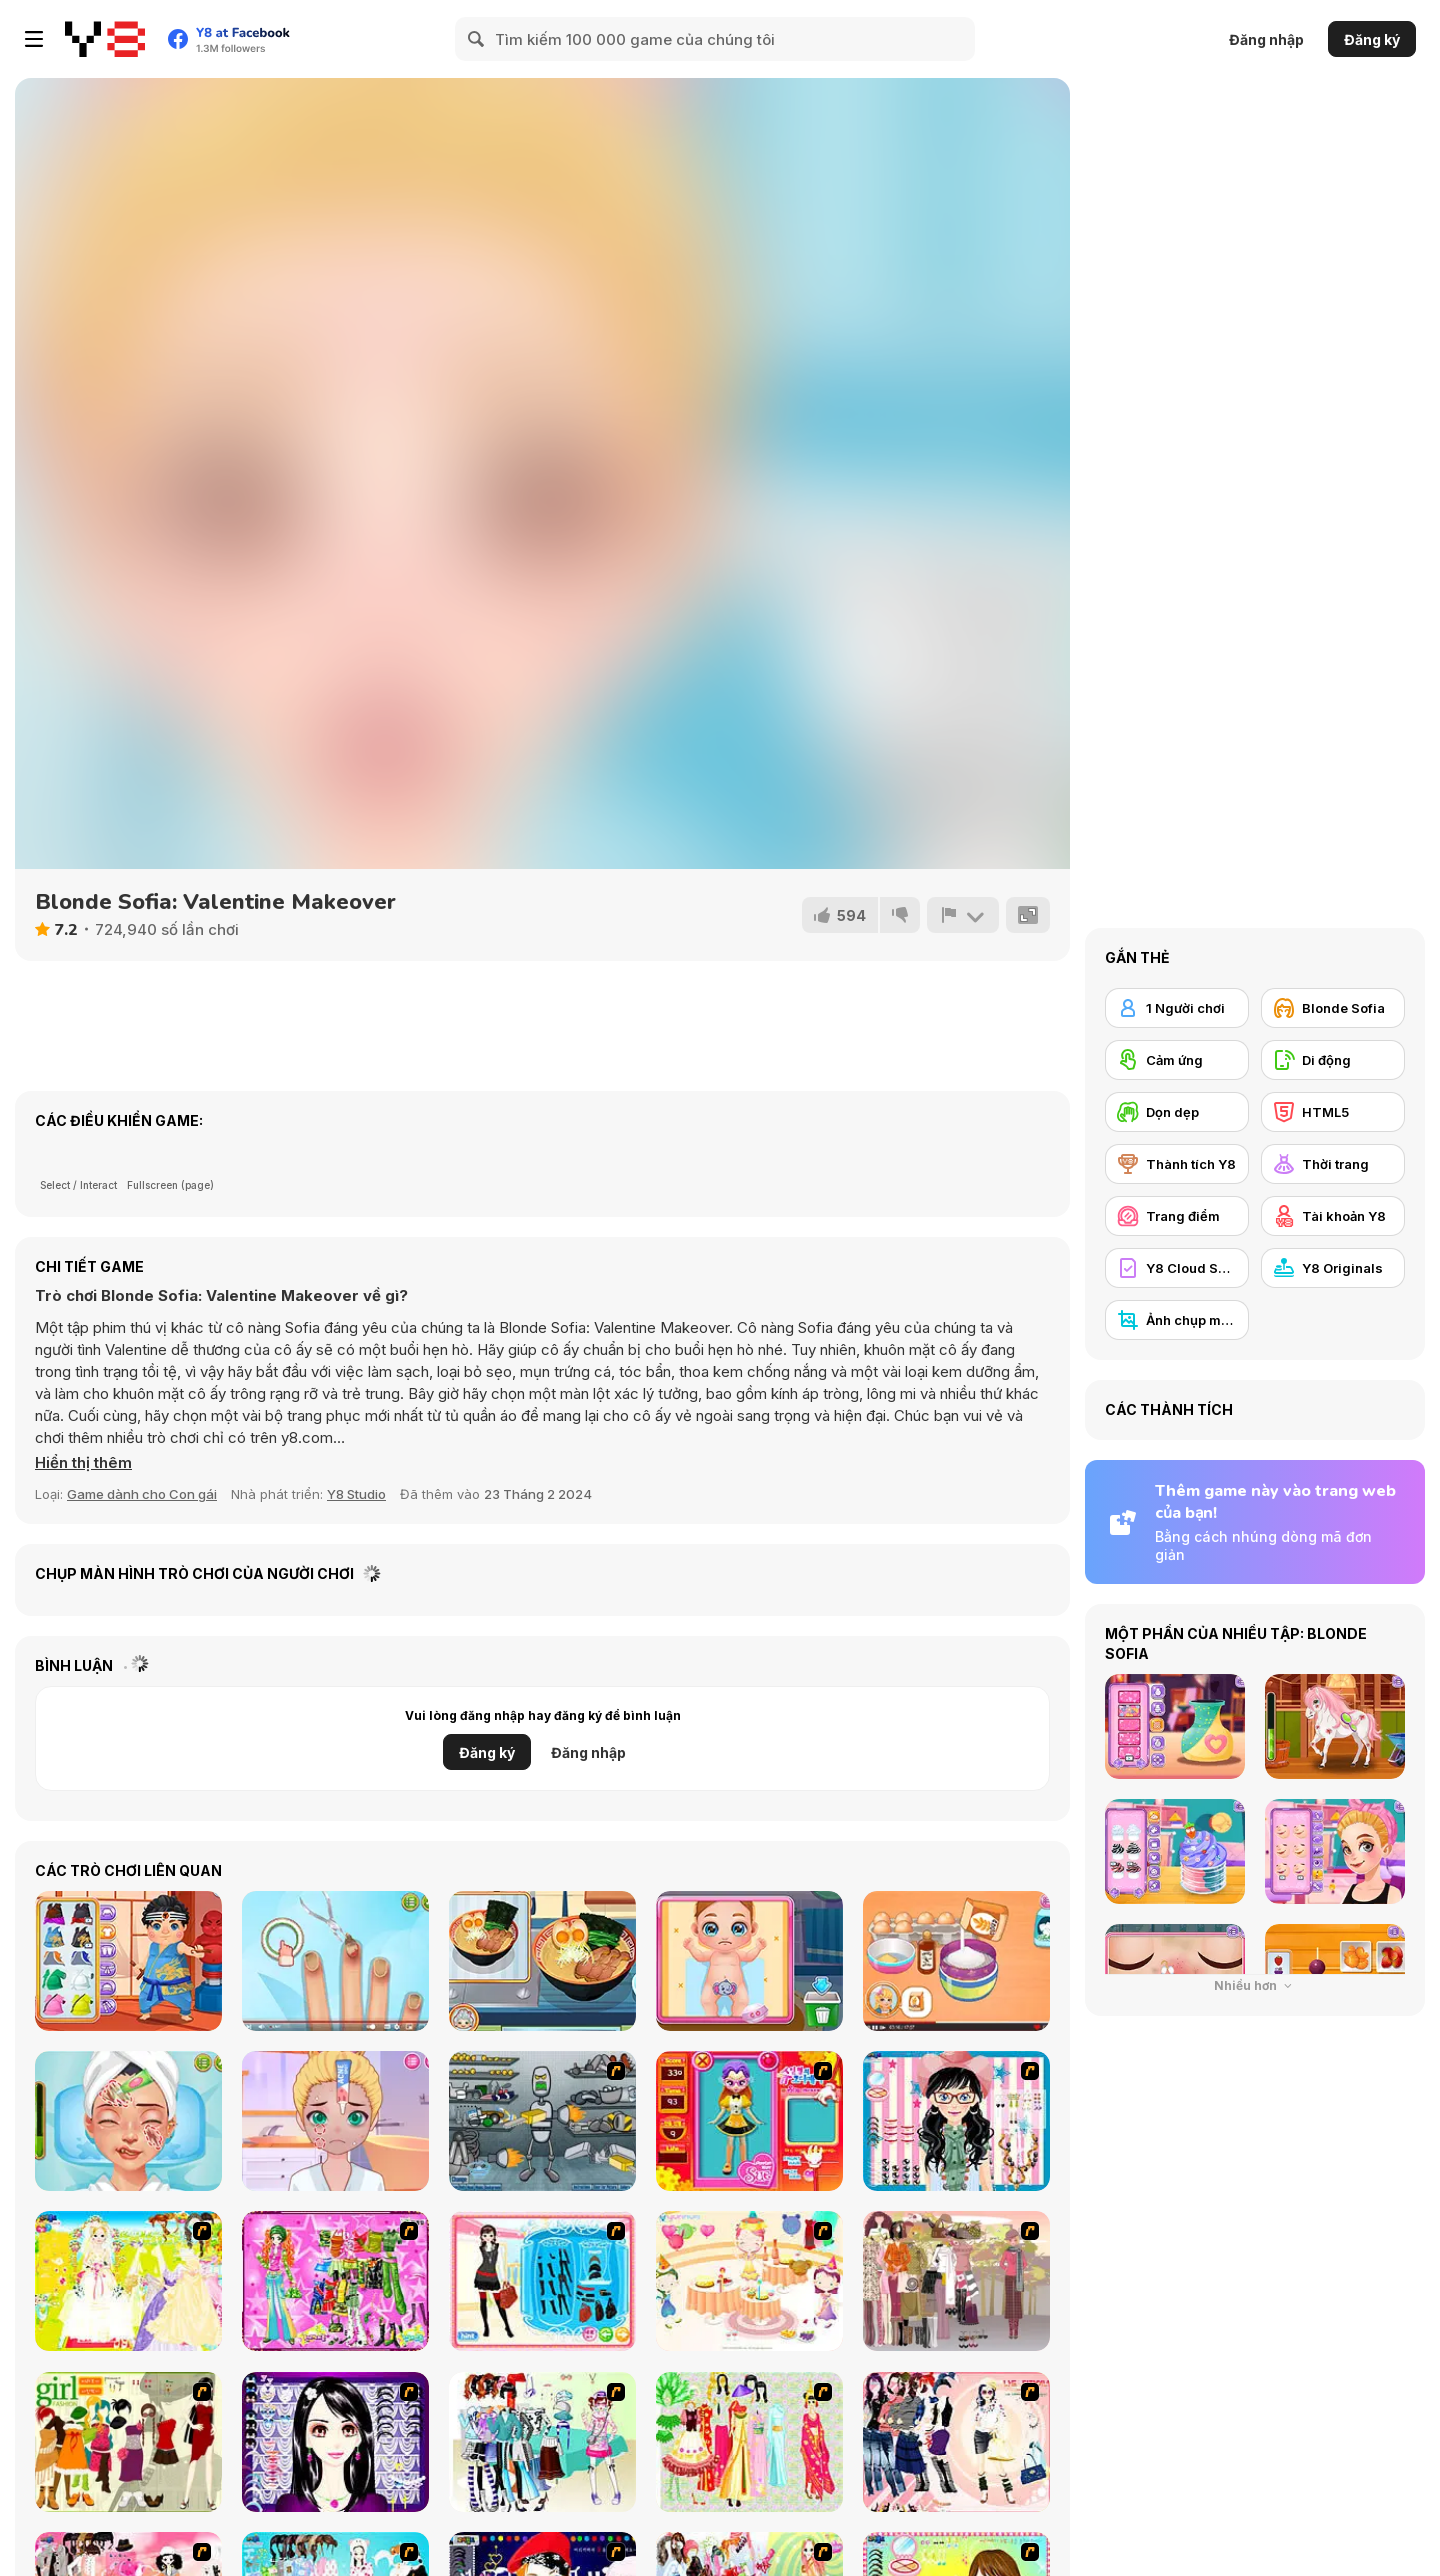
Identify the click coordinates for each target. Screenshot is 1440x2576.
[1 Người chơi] (1177, 1008)
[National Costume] (749, 2442)
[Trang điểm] (1177, 1216)
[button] (83, 1463)
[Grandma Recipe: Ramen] (542, 1961)
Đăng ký (1372, 39)
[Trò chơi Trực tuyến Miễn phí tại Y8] (105, 39)
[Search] (477, 39)
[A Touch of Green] (335, 2281)
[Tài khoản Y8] (1333, 1216)
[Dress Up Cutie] (956, 2121)
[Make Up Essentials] (335, 2442)
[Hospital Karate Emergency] (128, 1961)
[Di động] (1333, 1060)
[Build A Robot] (542, 2121)
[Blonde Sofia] (1333, 1008)
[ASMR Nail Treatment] (335, 1961)
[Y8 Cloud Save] (1177, 1268)
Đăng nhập (1266, 39)
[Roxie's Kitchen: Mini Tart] (956, 1961)
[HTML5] (1333, 1112)
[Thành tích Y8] (1177, 1164)
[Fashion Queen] (542, 2281)
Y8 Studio (356, 1494)
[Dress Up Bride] (128, 2281)
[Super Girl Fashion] (128, 2442)
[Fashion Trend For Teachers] (956, 2281)
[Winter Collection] (542, 2442)
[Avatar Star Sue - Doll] (749, 2121)
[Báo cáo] (963, 915)
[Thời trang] (1333, 1164)
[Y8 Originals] (1333, 1268)
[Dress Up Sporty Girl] (956, 2442)
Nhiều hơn (1255, 1985)
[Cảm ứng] (1177, 1060)
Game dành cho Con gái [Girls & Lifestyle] (142, 1494)
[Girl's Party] (749, 2281)
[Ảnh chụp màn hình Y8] (1177, 1320)
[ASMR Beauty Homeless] (128, 2121)
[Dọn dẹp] (1177, 1112)
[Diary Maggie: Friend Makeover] (335, 2121)
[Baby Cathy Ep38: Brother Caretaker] (749, 1961)
